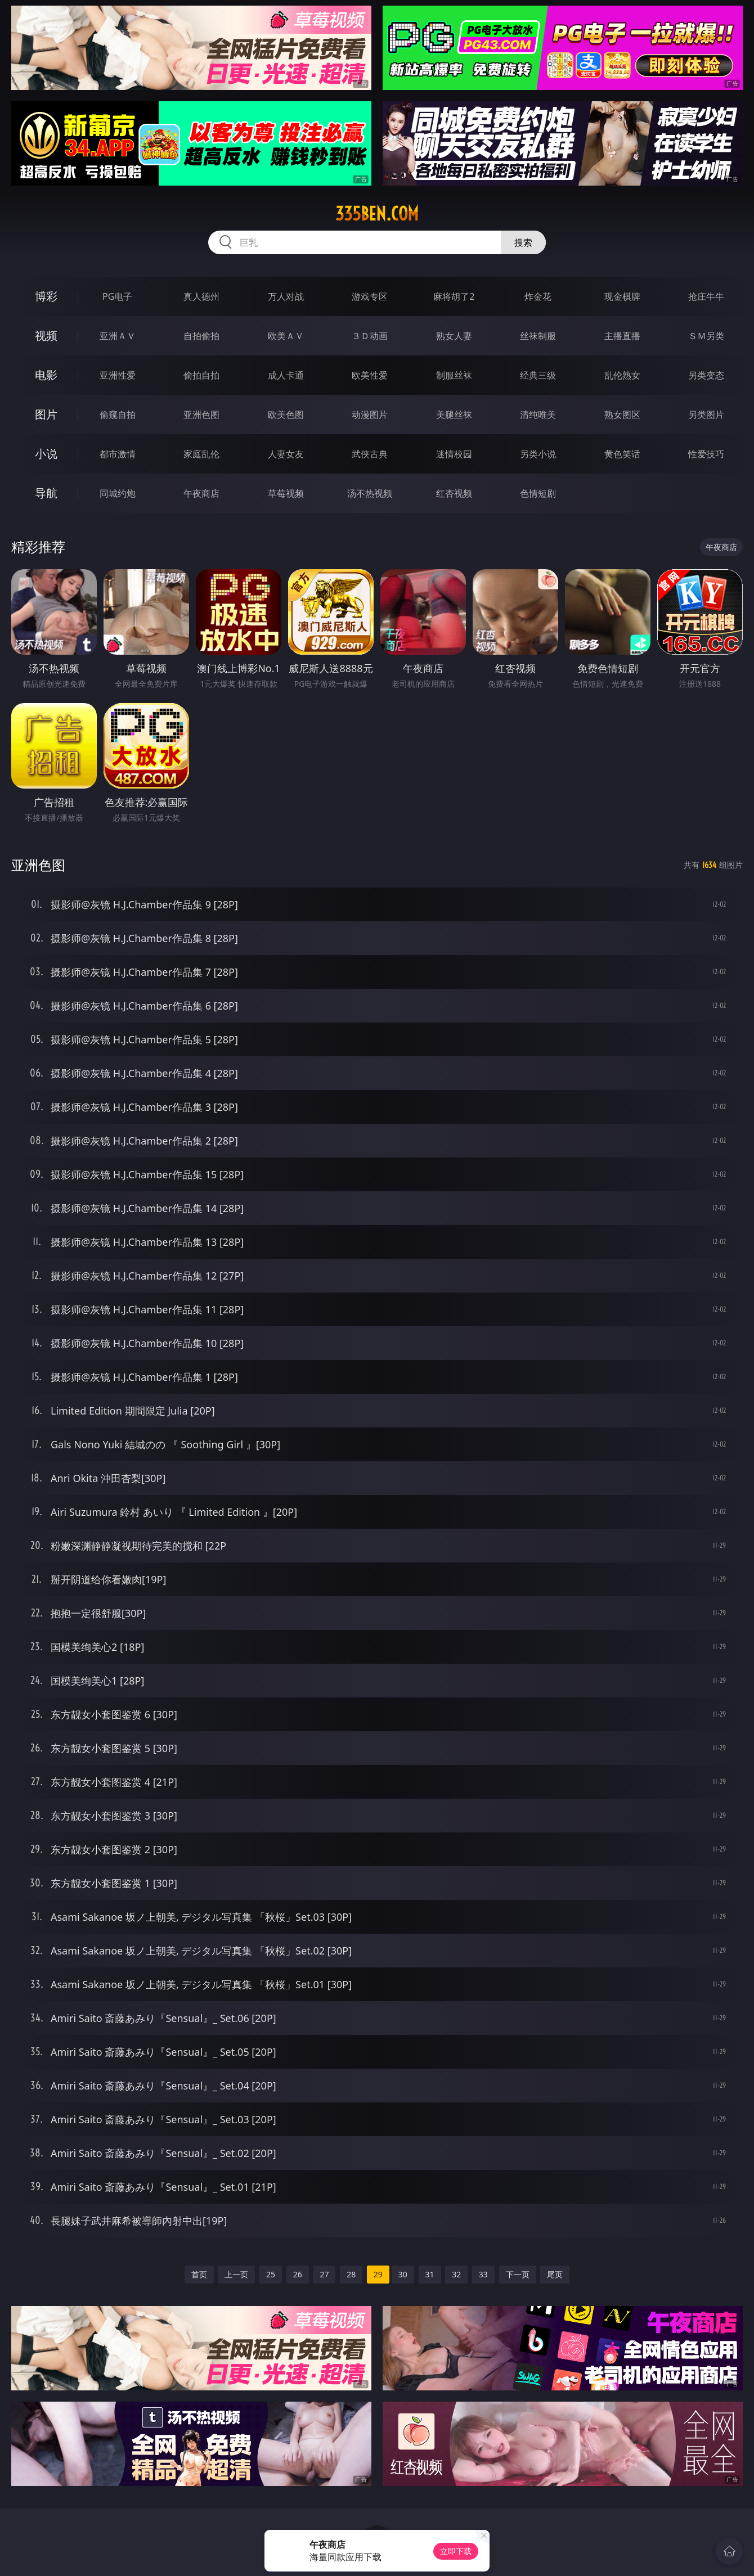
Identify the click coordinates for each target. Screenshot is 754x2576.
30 (402, 2274)
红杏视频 (454, 493)
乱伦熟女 (622, 375)
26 (297, 2274)
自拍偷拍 (201, 336)
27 (324, 2274)
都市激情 (118, 454)
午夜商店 (201, 493)
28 (351, 2274)
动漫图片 (370, 414)
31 (429, 2274)
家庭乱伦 (201, 454)
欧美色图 (286, 414)
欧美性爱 (370, 375)
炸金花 (537, 296)
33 (483, 2274)
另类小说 (538, 454)
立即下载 (456, 2551)
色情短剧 (538, 493)
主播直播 (622, 336)
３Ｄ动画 (370, 336)
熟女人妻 (454, 336)
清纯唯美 (538, 414)
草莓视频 (286, 493)
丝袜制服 (538, 336)
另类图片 (706, 414)
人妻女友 (286, 454)
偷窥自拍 (118, 414)
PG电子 (117, 296)
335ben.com (377, 213)
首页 (199, 2274)
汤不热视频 (369, 493)
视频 (46, 335)
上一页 (236, 2274)
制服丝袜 (454, 375)
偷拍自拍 (201, 375)
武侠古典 (370, 454)
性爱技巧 (706, 454)
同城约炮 (118, 493)
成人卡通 (286, 375)
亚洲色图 (201, 414)
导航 (46, 493)
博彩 (46, 296)
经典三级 (538, 375)
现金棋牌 (622, 296)
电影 (46, 374)
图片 (46, 414)
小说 (46, 453)
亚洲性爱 (118, 375)
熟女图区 (622, 414)
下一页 (517, 2274)
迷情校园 (454, 454)
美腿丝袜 (454, 414)
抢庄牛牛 (706, 296)
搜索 (523, 242)
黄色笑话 (622, 454)
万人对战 (286, 296)
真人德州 (201, 296)
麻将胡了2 (453, 296)
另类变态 (706, 375)
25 (270, 2274)
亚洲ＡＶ (118, 336)
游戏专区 (370, 296)
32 (456, 2274)
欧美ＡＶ (286, 336)
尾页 (555, 2274)
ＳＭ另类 (706, 336)
